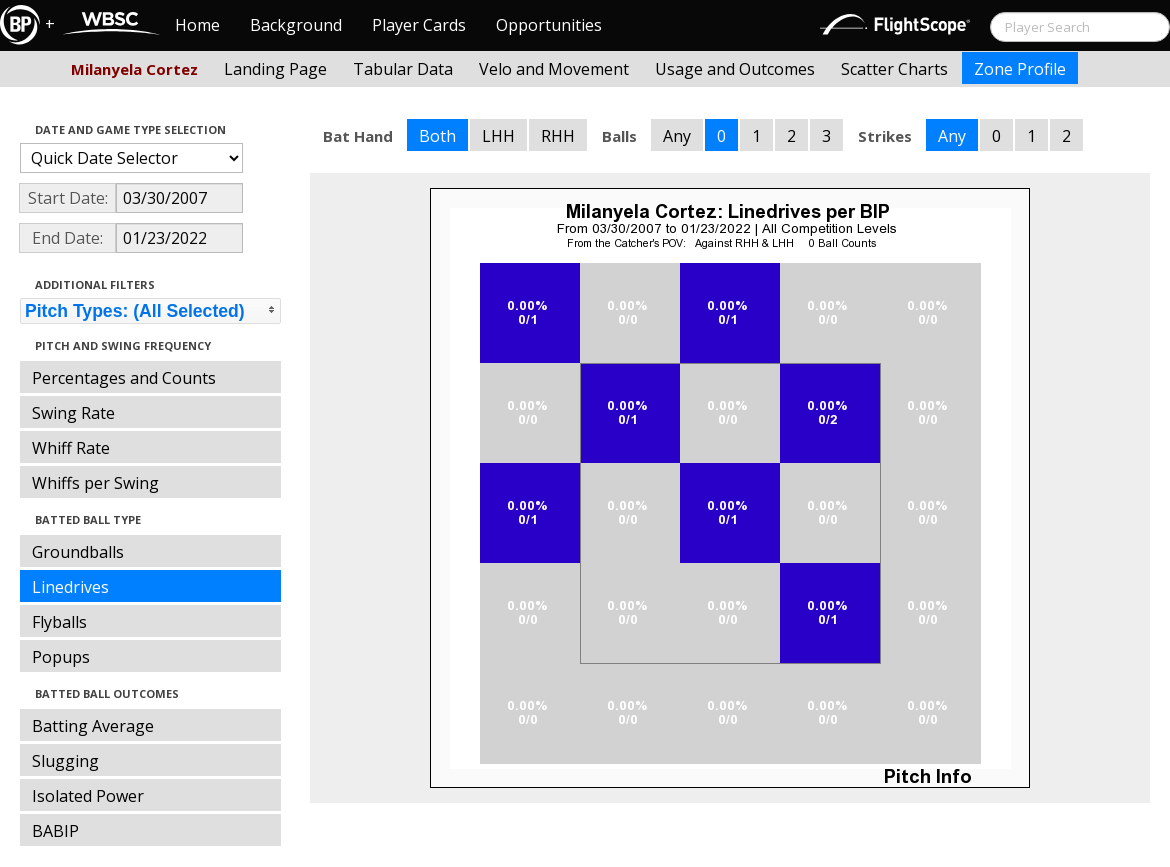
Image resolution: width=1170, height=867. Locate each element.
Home (197, 25)
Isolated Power (88, 796)
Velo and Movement (554, 69)
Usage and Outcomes (735, 69)
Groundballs (78, 552)
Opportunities (549, 25)
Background (296, 25)
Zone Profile (1020, 69)
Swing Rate (73, 413)
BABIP (55, 831)
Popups (61, 657)
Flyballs (59, 622)
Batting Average (93, 726)
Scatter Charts (894, 69)
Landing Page (275, 69)
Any (677, 136)
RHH (558, 136)
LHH (498, 136)
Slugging (65, 761)
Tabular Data (403, 69)
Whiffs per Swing (95, 483)
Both (437, 136)
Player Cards (419, 25)
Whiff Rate (71, 448)
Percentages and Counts (124, 378)
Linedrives (70, 587)
